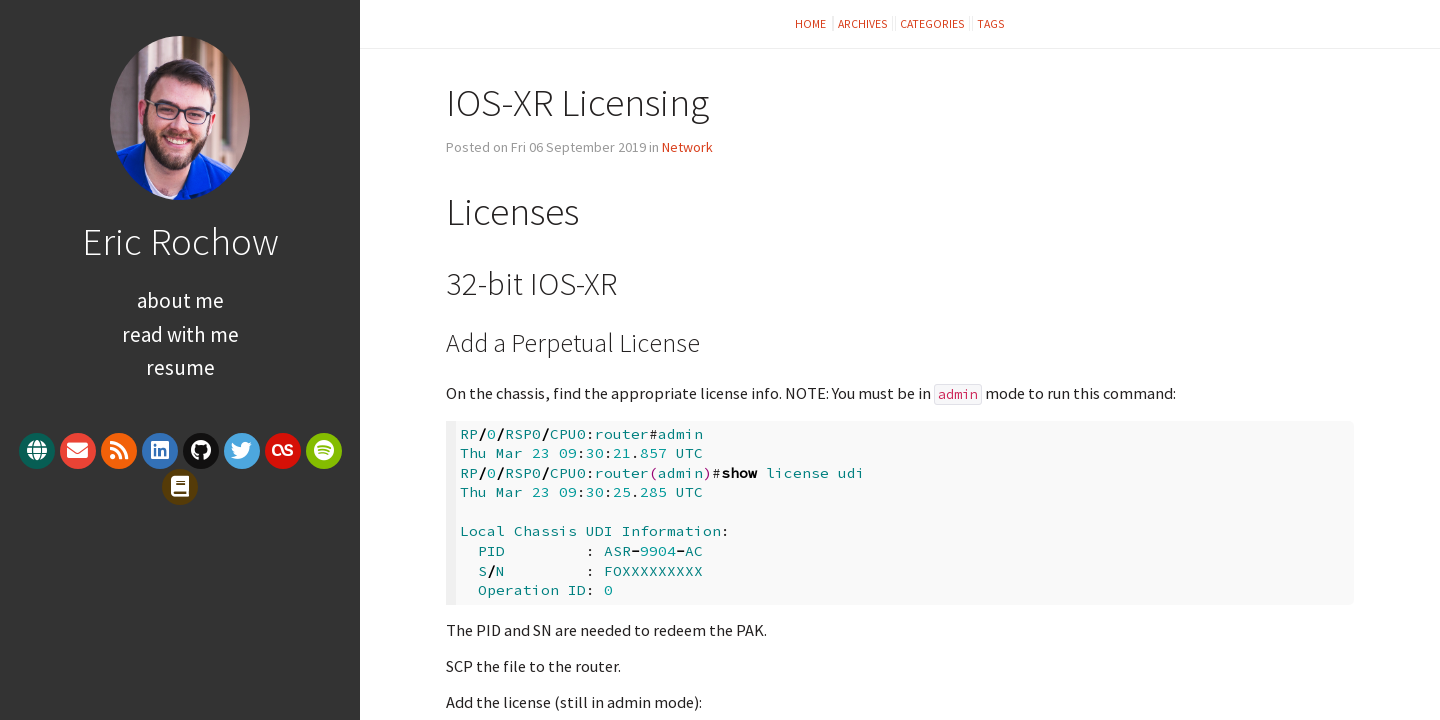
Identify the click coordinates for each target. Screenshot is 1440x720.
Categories (932, 23)
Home (811, 23)
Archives (863, 23)
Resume (180, 367)
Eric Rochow (180, 241)
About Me (180, 300)
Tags (991, 23)
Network (687, 147)
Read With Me (180, 334)
